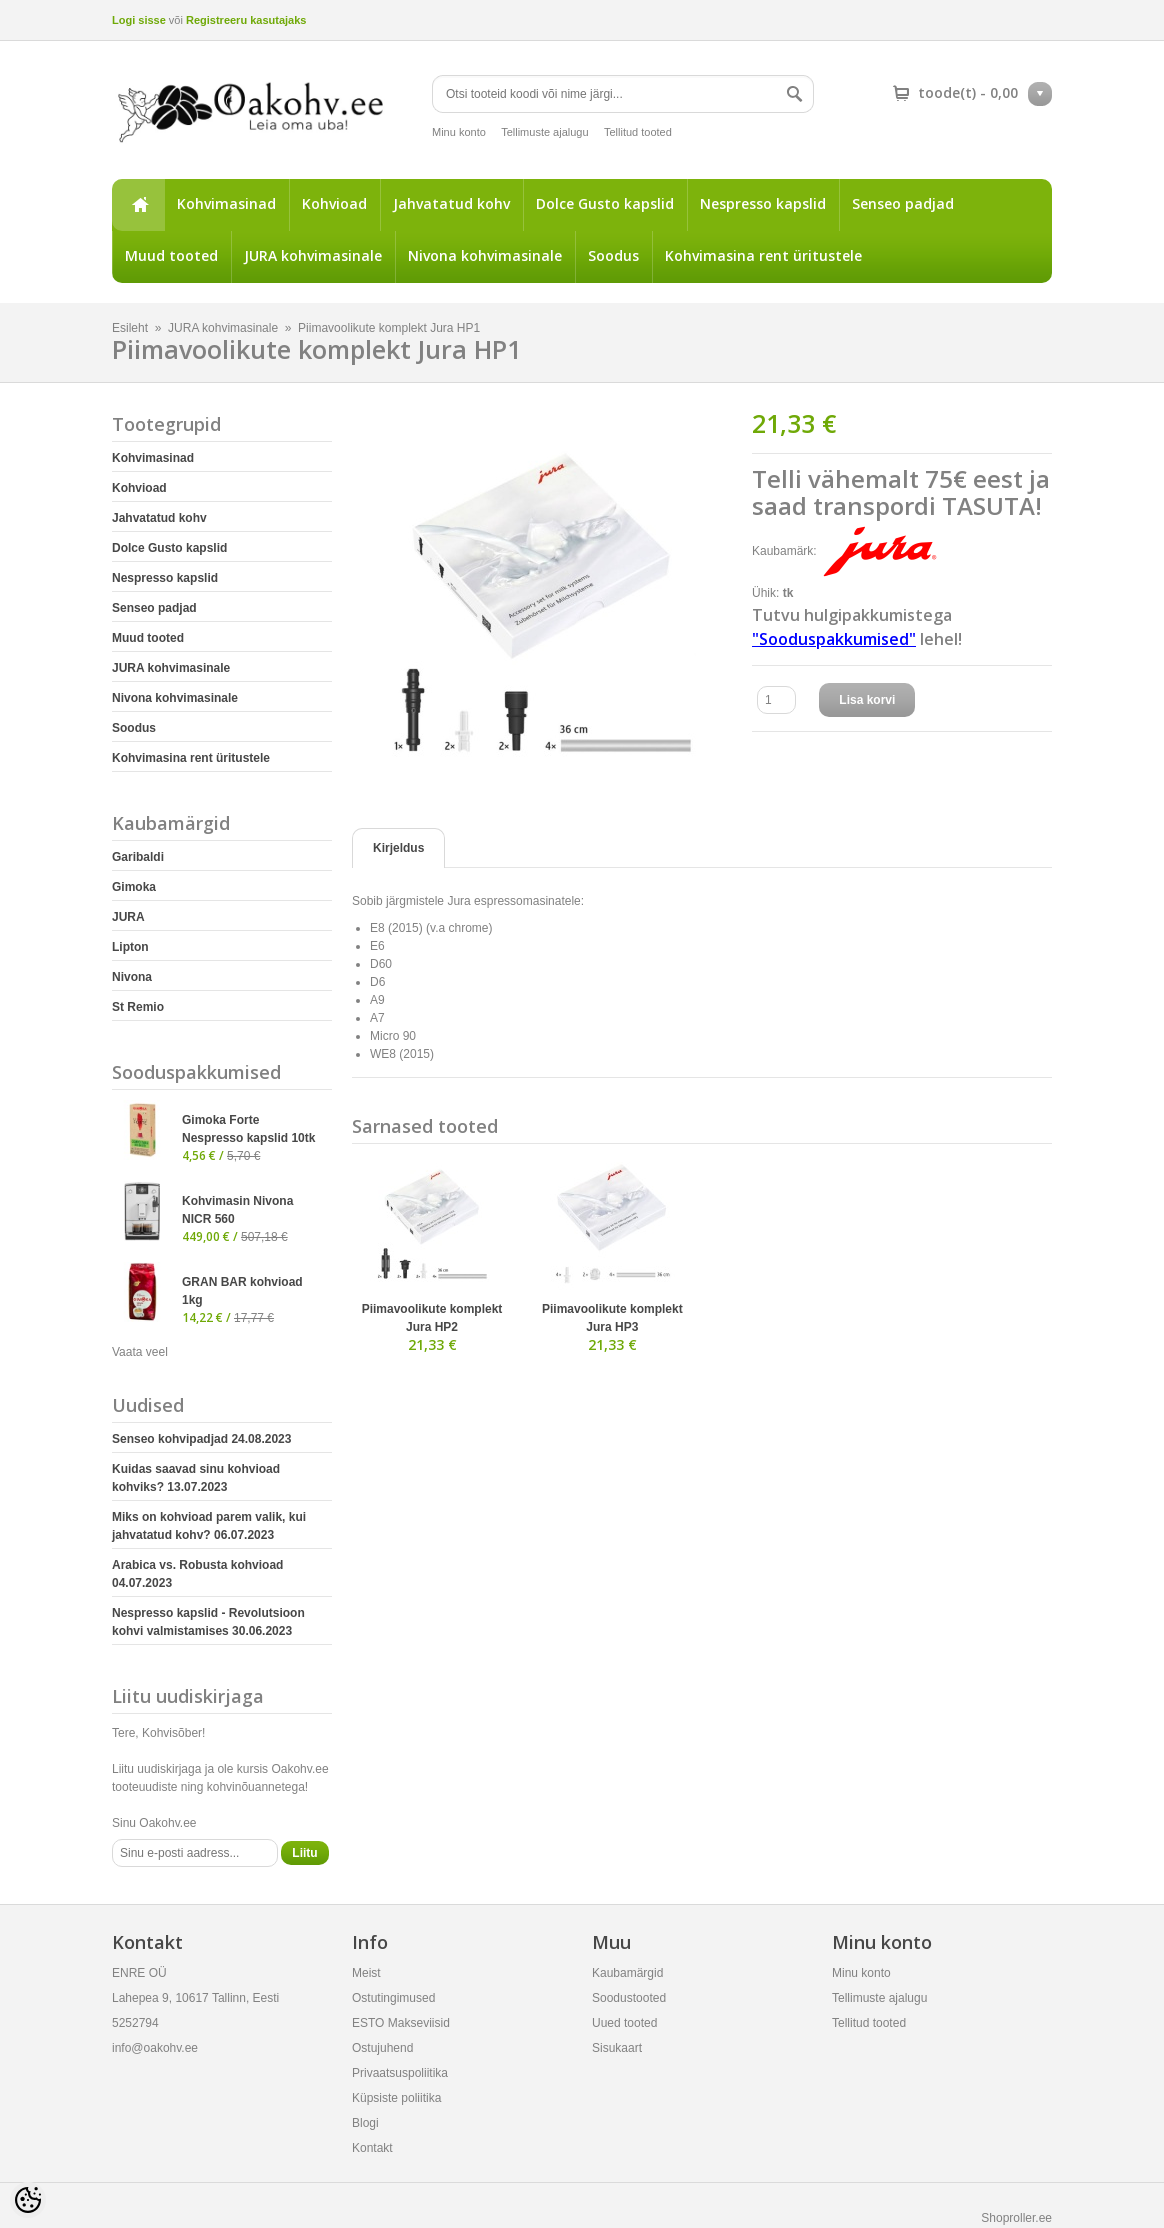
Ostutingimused (393, 1998)
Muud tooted (171, 255)
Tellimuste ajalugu (544, 132)
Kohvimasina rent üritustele (763, 255)
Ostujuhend (382, 2048)
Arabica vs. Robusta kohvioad (197, 1574)
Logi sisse (139, 20)
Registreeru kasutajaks (246, 20)
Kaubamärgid (627, 1973)
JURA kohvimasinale (313, 255)
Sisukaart (617, 2048)
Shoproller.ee (1016, 2218)
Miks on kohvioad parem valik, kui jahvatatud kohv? (209, 1526)
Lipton (130, 947)
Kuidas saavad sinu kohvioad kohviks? (196, 1478)
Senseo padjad (903, 203)
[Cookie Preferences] (28, 2200)
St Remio (138, 1007)
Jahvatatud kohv (451, 203)
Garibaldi (138, 857)
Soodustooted (629, 1998)
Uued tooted (624, 2023)
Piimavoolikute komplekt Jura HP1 (389, 328)
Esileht (138, 205)
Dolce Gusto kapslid (605, 203)
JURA (128, 917)
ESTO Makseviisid (401, 2023)
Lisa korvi (867, 700)
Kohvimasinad (226, 203)
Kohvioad (334, 203)
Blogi (365, 2123)
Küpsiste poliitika (396, 2098)
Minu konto (459, 132)
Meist (366, 1973)
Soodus (613, 255)
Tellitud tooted (638, 132)
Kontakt (372, 2148)
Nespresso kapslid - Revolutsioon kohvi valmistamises (208, 1622)
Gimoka (134, 887)
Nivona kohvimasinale (485, 255)
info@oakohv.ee (155, 2048)
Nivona (132, 977)
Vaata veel (140, 1352)
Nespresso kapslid (763, 203)
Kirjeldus (398, 848)
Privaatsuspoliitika (400, 2073)
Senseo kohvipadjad (201, 1439)
